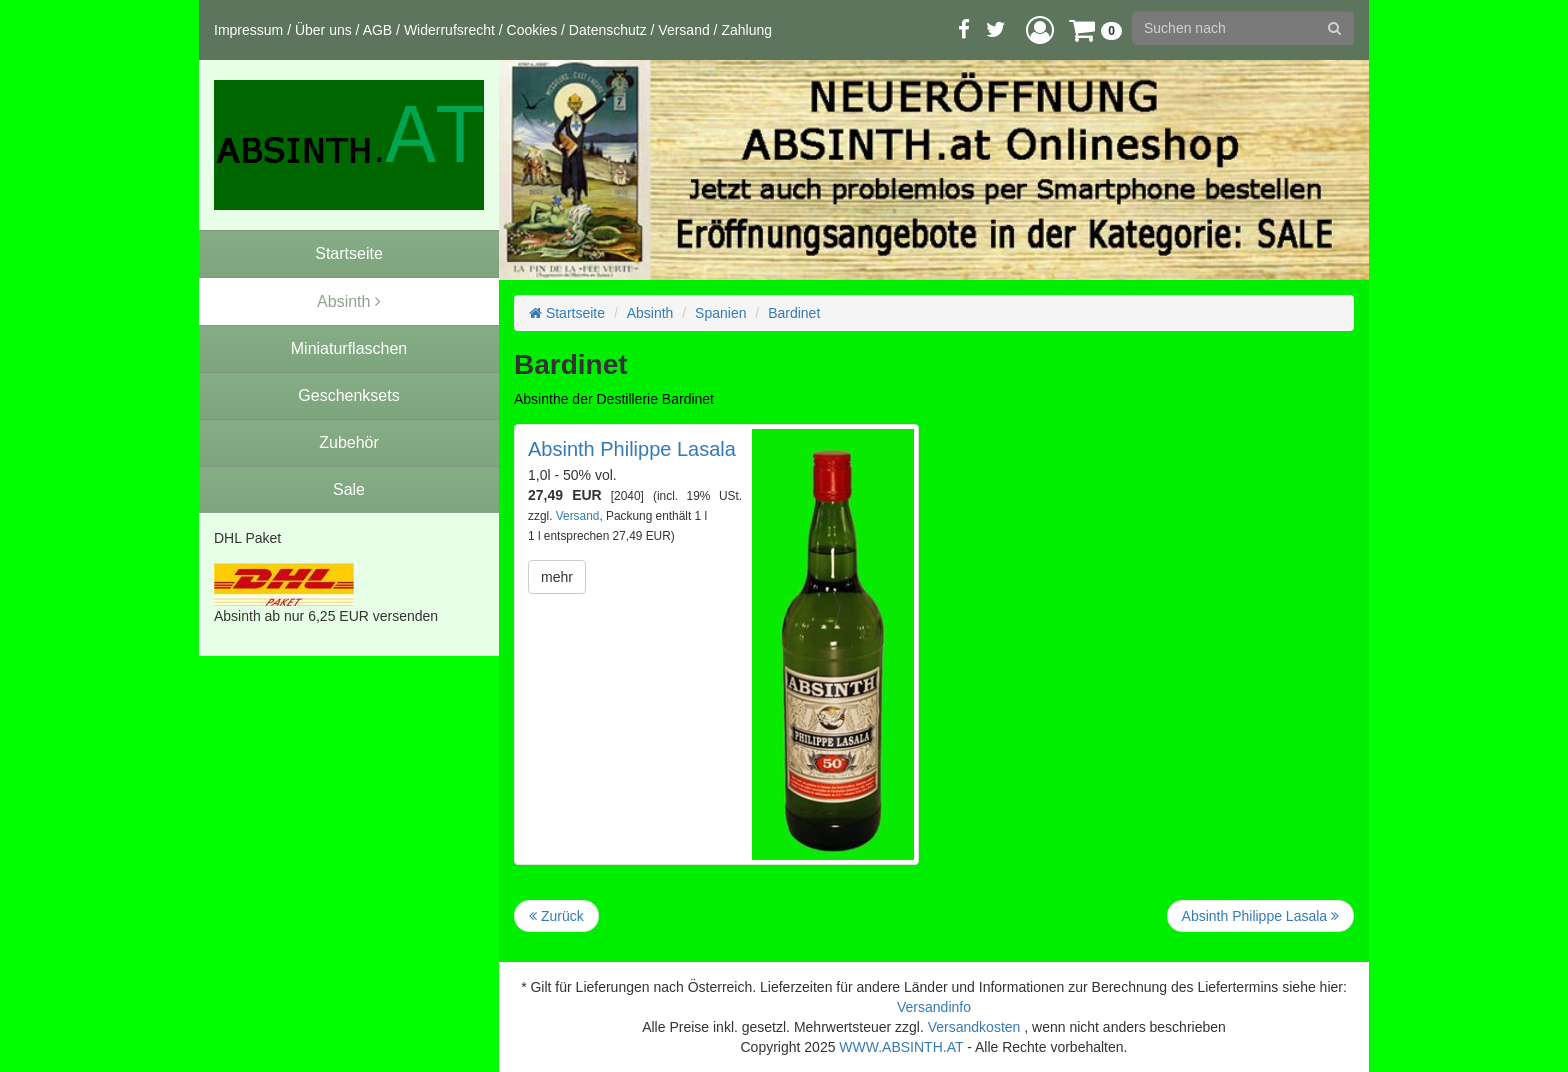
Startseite (567, 313)
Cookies (532, 30)
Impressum (248, 30)
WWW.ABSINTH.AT (901, 1047)
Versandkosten (974, 1027)
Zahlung (746, 30)
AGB (378, 30)
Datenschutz (608, 30)
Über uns (323, 30)
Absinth (650, 313)
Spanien (720, 313)
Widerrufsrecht (449, 30)
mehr (557, 577)
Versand (683, 30)
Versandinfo (934, 1007)
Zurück (556, 916)
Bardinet (794, 313)
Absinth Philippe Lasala (632, 449)
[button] (1040, 29)
